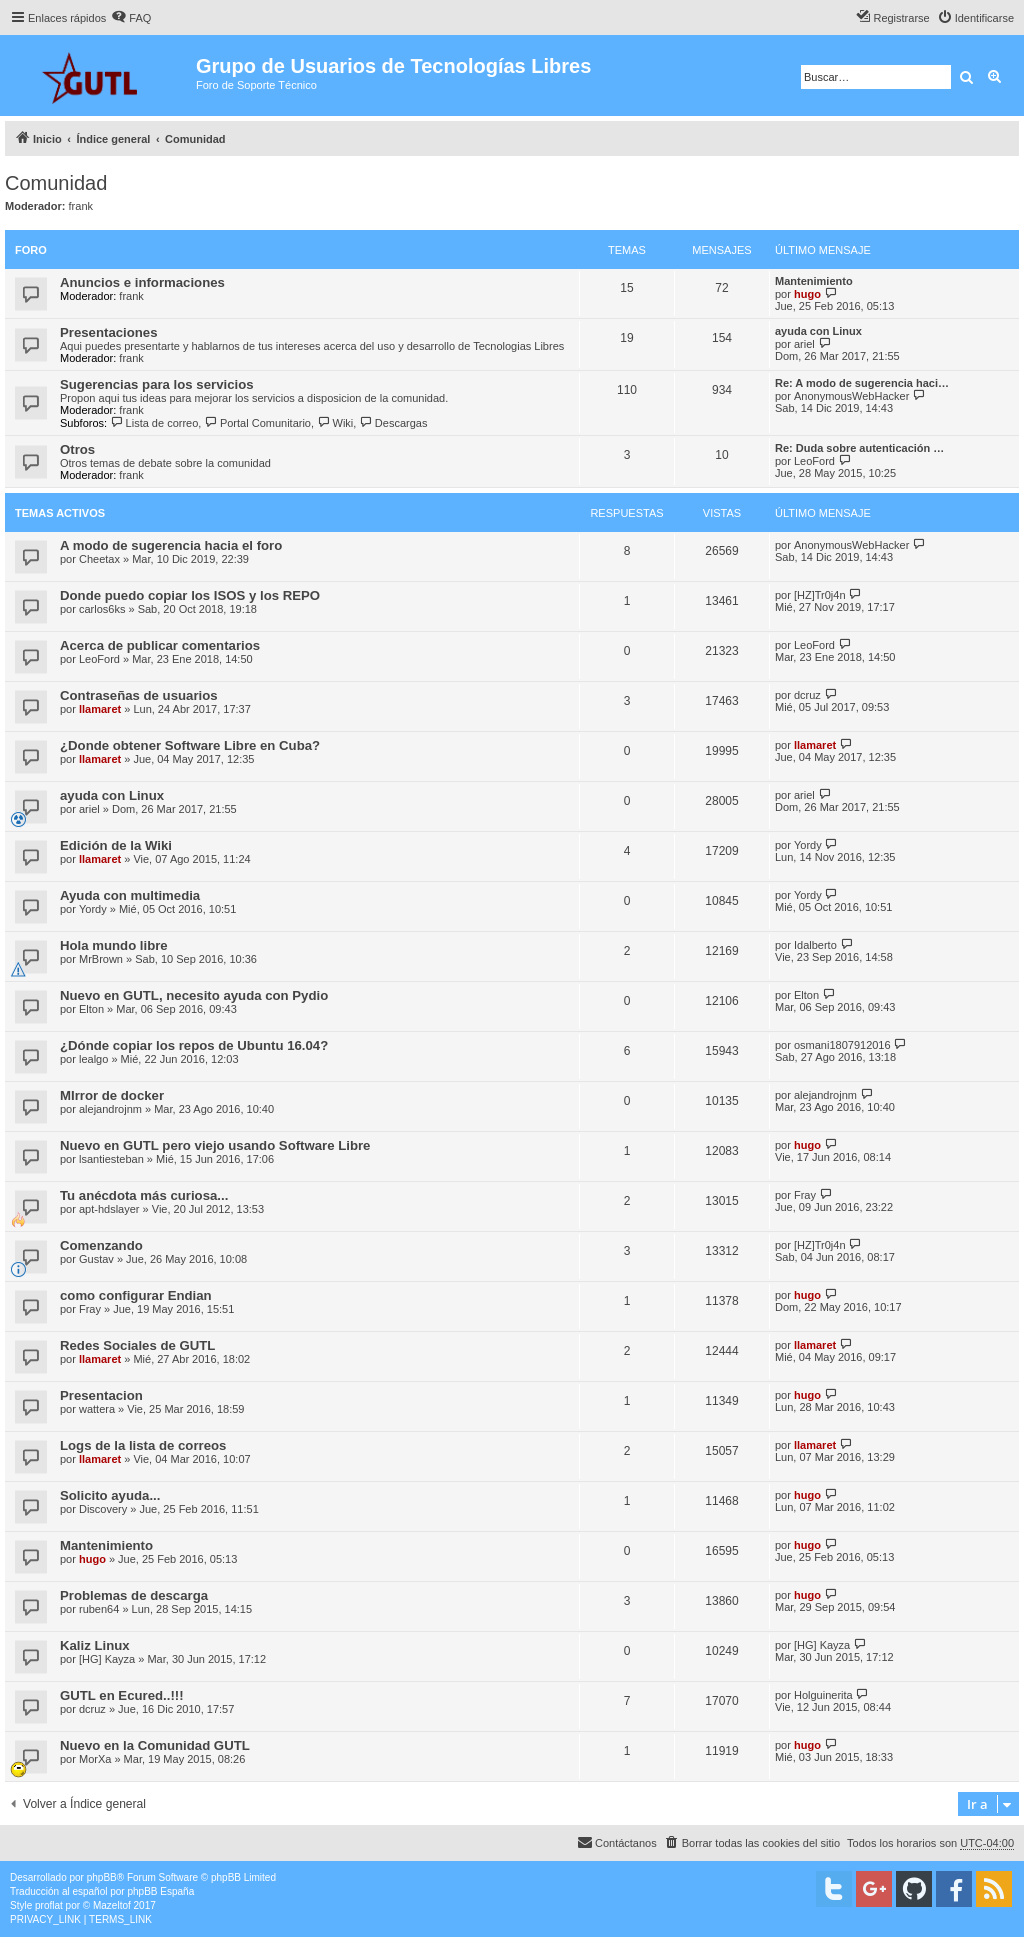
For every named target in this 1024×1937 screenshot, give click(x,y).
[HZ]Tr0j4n (820, 595)
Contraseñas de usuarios (139, 695)
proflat (49, 1905)
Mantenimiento (814, 281)
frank (81, 206)
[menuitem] (131, 18)
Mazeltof (112, 1905)
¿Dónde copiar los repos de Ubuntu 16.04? (194, 1045)
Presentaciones (109, 332)
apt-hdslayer (109, 1209)
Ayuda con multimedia (130, 895)
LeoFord (814, 461)
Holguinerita (823, 1695)
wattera (97, 1409)
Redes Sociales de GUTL (137, 1345)
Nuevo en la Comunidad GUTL (155, 1745)
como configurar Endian (136, 1295)
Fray (805, 1195)
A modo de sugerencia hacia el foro (171, 545)
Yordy (808, 845)
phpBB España (160, 1891)
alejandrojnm (110, 1109)
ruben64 (99, 1609)
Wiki (335, 423)
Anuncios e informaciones (142, 282)
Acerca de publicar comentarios (160, 645)
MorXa (95, 1759)
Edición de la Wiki (116, 845)
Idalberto (815, 945)
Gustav (96, 1259)
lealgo (93, 1059)
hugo (807, 294)
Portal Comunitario (257, 423)
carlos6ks (102, 609)
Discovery (103, 1509)
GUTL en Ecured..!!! (122, 1695)
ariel (804, 344)
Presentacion (101, 1395)
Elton (91, 1009)
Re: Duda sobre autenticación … (859, 448)
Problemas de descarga (134, 1595)
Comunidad (56, 183)
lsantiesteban (111, 1159)
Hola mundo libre (114, 945)
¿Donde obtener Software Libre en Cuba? (190, 745)
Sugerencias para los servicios (157, 384)
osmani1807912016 (842, 1045)
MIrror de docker (112, 1095)
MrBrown (101, 959)
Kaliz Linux (95, 1645)
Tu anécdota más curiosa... (144, 1195)
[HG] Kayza (107, 1659)
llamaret (100, 709)
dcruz (807, 695)
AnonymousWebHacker (851, 396)
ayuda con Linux (818, 331)
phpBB (102, 1877)
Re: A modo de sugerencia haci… (862, 383)
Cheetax (99, 559)
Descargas (393, 423)
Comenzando (101, 1245)
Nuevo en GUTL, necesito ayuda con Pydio (194, 995)
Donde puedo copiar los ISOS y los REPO (190, 595)
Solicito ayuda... (110, 1495)
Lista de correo (154, 423)
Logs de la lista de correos (143, 1445)
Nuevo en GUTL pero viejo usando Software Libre (215, 1145)
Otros (77, 449)
